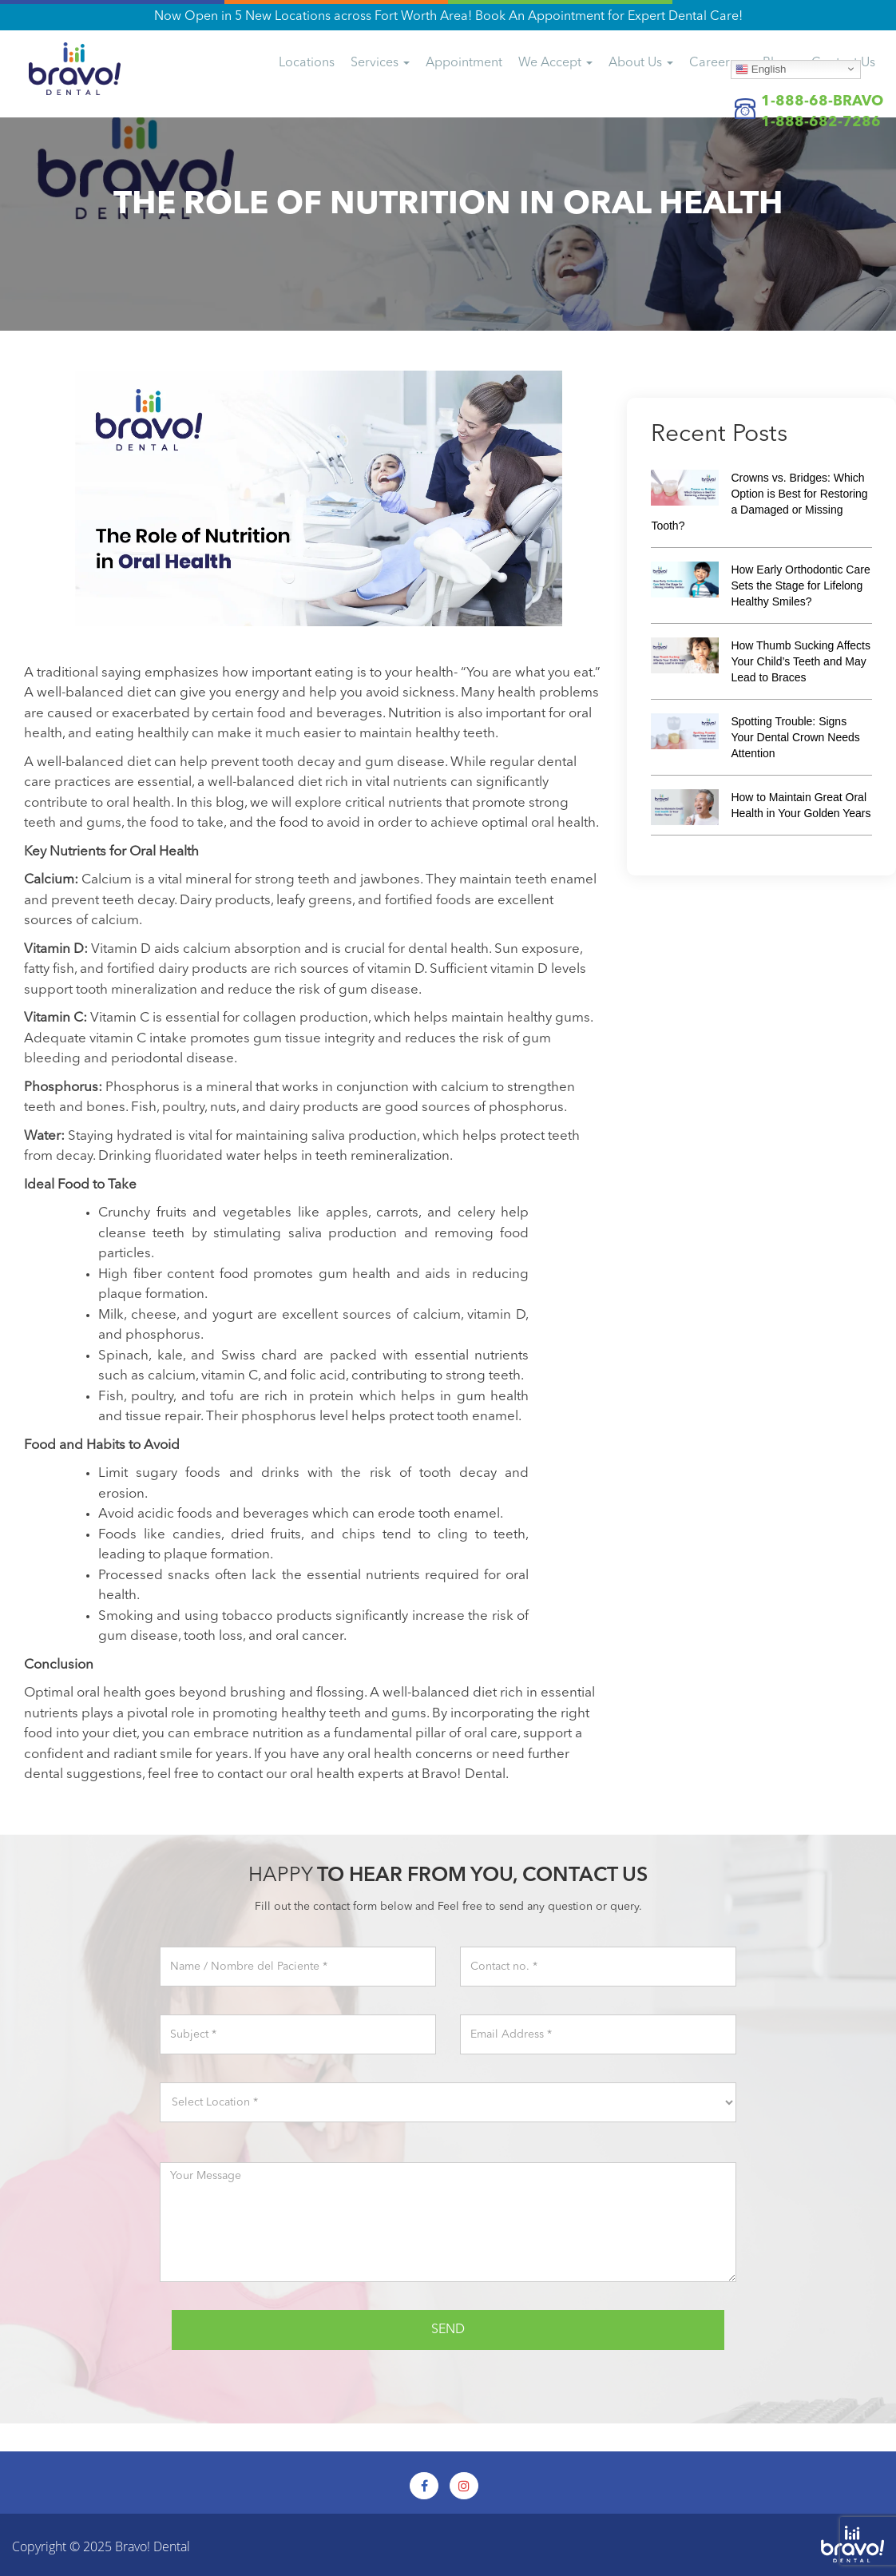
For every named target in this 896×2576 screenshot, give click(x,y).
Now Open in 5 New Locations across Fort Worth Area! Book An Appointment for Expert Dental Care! (448, 16)
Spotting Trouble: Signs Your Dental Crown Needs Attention (795, 737)
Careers (718, 63)
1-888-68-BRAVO (822, 101)
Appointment (464, 63)
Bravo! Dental (152, 2546)
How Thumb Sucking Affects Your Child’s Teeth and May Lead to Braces (800, 661)
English (760, 68)
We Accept (555, 63)
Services (380, 63)
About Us (641, 63)
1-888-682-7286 (821, 122)
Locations (307, 63)
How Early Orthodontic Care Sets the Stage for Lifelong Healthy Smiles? (800, 585)
